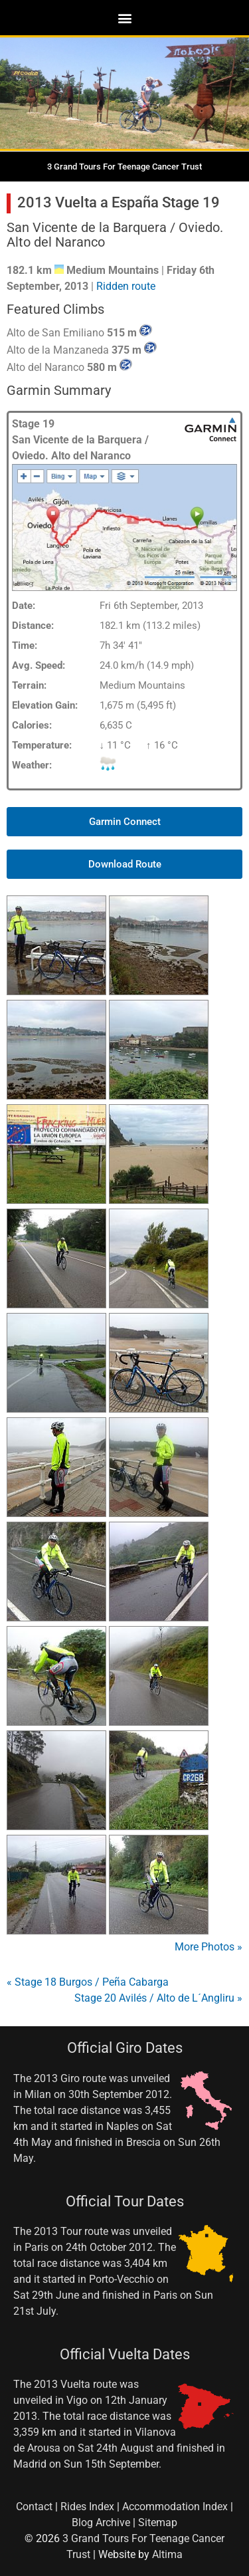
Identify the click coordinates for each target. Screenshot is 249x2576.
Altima (167, 2554)
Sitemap (157, 2522)
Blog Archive (101, 2522)
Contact (34, 2506)
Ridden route (125, 286)
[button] (124, 18)
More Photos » (208, 1946)
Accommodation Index (175, 2506)
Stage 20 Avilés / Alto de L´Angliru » (158, 1998)
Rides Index (87, 2506)
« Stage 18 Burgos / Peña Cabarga (88, 1982)
